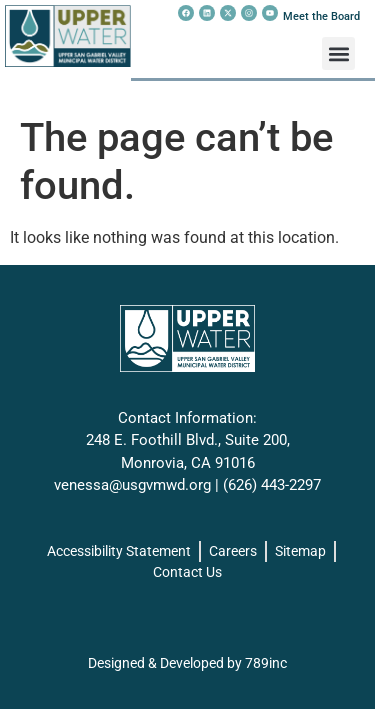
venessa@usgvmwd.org (132, 485)
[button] (338, 53)
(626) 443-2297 (272, 485)
